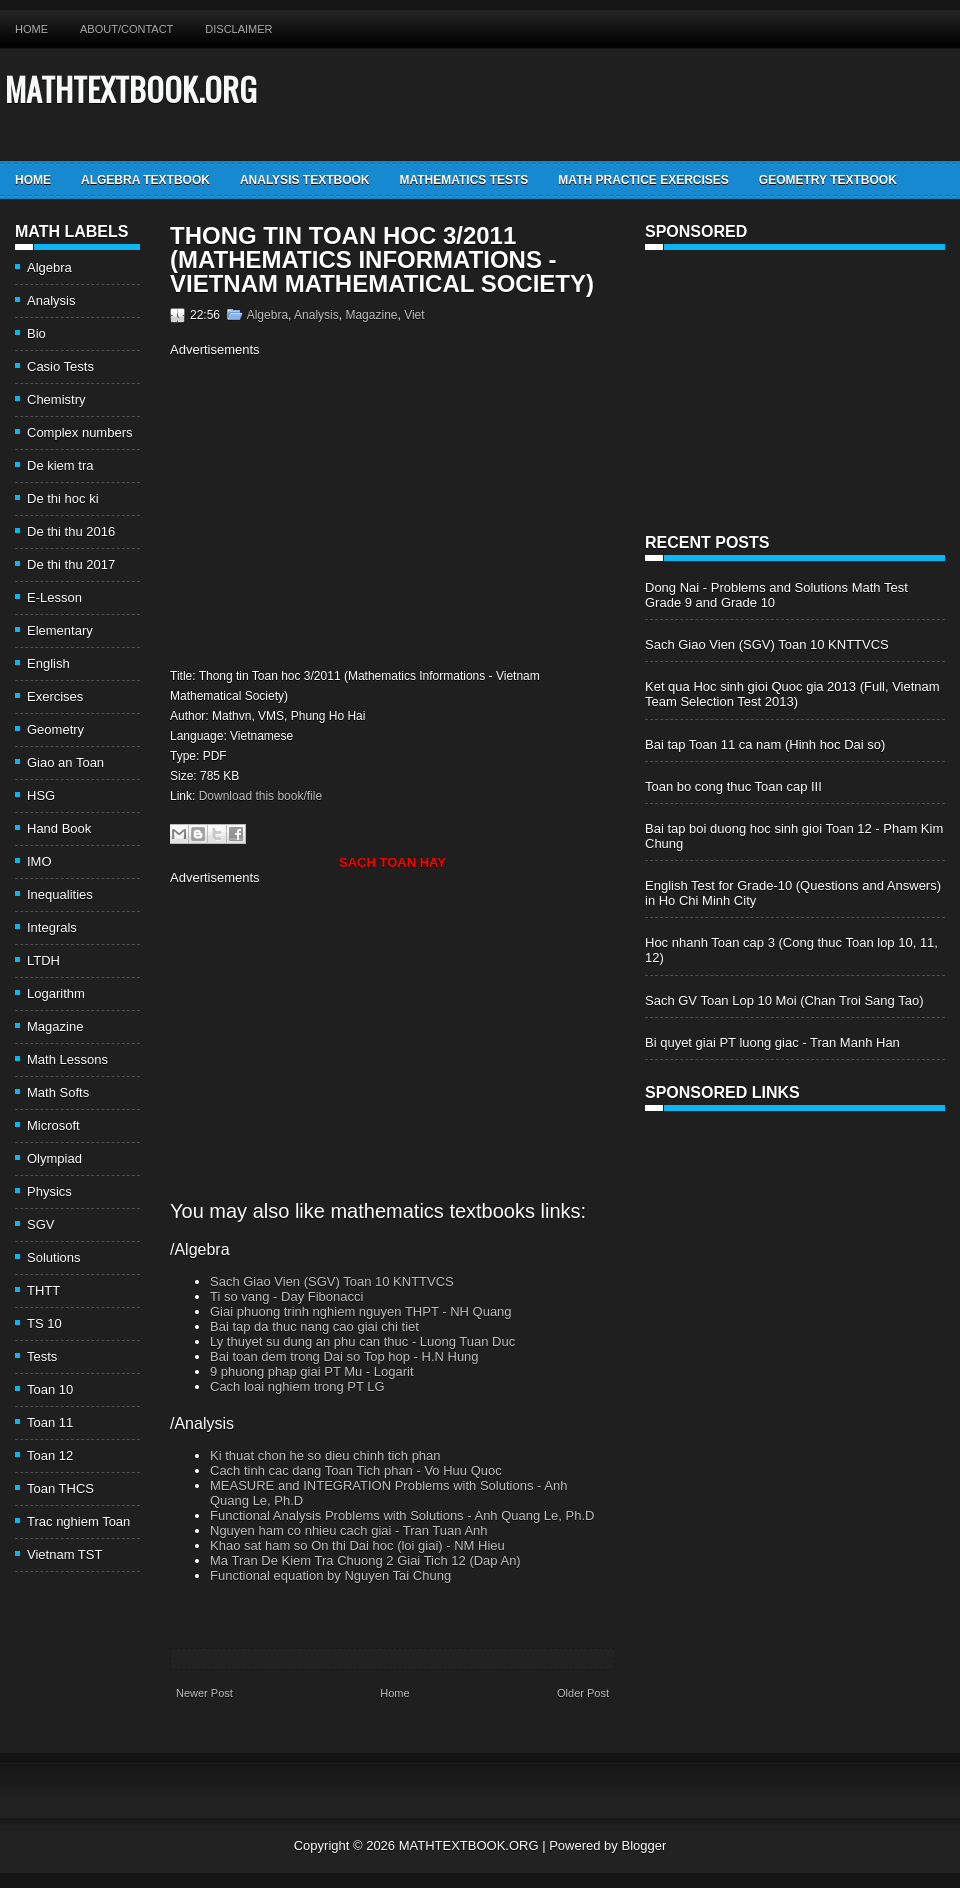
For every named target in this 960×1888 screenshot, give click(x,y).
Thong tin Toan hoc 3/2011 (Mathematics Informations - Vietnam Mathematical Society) (382, 260)
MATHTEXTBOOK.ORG (131, 88)
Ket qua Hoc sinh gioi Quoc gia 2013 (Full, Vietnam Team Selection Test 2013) (792, 694)
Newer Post (204, 1693)
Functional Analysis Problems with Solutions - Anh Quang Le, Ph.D (402, 1515)
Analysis (51, 300)
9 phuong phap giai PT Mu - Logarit (312, 1371)
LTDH (43, 960)
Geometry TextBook (828, 180)
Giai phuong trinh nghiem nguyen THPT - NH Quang (361, 1311)
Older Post (583, 1693)
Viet (414, 315)
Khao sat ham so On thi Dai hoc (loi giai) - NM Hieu (357, 1545)
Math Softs (58, 1092)
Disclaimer (238, 29)
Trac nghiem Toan (78, 1521)
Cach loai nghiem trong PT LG (297, 1386)
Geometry (55, 729)
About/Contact (126, 29)
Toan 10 (50, 1389)
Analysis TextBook (305, 180)
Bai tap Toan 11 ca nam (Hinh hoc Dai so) (765, 744)
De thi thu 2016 (71, 531)
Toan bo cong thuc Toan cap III (733, 786)
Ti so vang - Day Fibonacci (286, 1296)
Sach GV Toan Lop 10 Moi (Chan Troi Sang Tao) (784, 1000)
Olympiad (54, 1158)
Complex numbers (80, 432)
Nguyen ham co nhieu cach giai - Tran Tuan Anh (349, 1530)
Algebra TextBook (145, 180)
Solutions (53, 1257)
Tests (42, 1356)
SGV (40, 1224)
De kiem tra (60, 465)
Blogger (643, 1845)
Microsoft (53, 1125)
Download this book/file (260, 796)
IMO (39, 861)
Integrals (52, 927)
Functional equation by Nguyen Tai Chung (330, 1575)
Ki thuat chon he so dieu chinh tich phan (325, 1455)
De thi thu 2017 (71, 564)
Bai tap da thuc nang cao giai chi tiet (314, 1326)
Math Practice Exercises (643, 180)
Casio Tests (60, 366)
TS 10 (44, 1323)
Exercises (55, 696)
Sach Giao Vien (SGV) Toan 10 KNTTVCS (332, 1281)
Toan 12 (50, 1455)
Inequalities (60, 894)
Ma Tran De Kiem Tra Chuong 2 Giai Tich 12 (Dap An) (365, 1560)
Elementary (60, 630)
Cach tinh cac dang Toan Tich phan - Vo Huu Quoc (356, 1470)
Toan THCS (60, 1488)
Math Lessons (67, 1059)
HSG (41, 795)
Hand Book (59, 828)
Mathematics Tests (463, 180)
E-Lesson (54, 597)
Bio (36, 333)
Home (31, 29)
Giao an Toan (65, 762)
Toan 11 (50, 1422)
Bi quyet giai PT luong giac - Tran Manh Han (772, 1042)
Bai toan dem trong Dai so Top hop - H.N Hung (344, 1356)
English (48, 663)
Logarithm (56, 993)
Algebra (49, 267)
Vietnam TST (64, 1554)
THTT (43, 1290)
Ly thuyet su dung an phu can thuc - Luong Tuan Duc (362, 1341)
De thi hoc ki (63, 498)
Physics (49, 1191)
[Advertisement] (338, 510)
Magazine (55, 1026)
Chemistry (56, 399)
